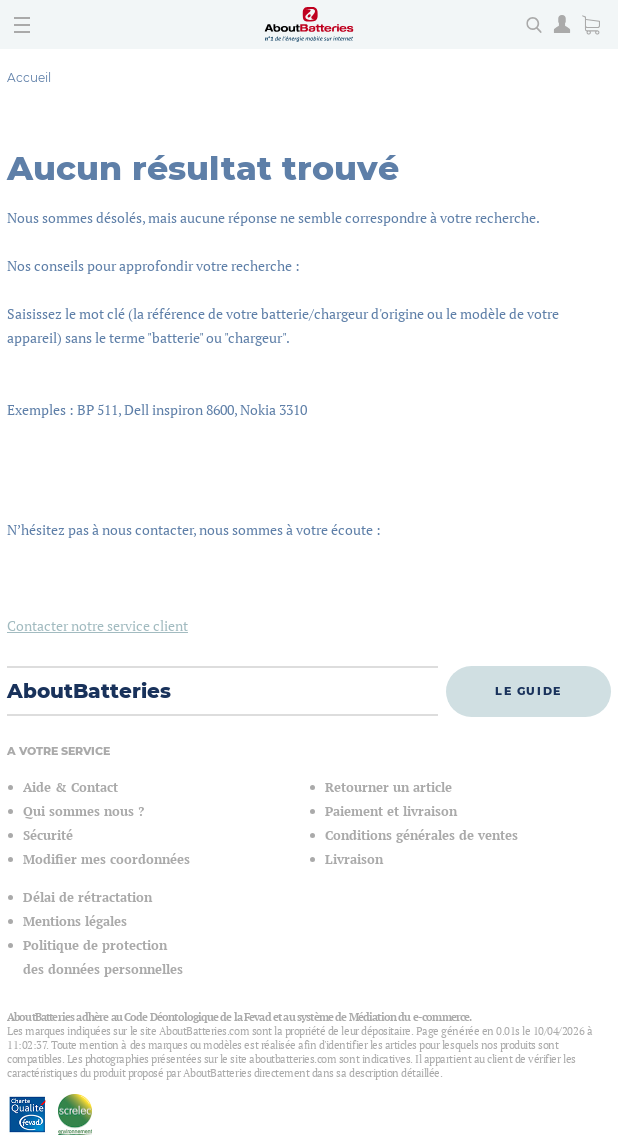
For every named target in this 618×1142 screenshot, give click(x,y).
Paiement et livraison (391, 811)
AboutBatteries (89, 691)
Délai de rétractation (87, 897)
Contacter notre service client (97, 625)
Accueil (29, 77)
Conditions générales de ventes (421, 835)
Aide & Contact (70, 787)
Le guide (528, 691)
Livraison (354, 859)
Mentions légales (75, 921)
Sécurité (48, 835)
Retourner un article (388, 787)
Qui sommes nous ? (83, 811)
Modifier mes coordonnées (106, 859)
